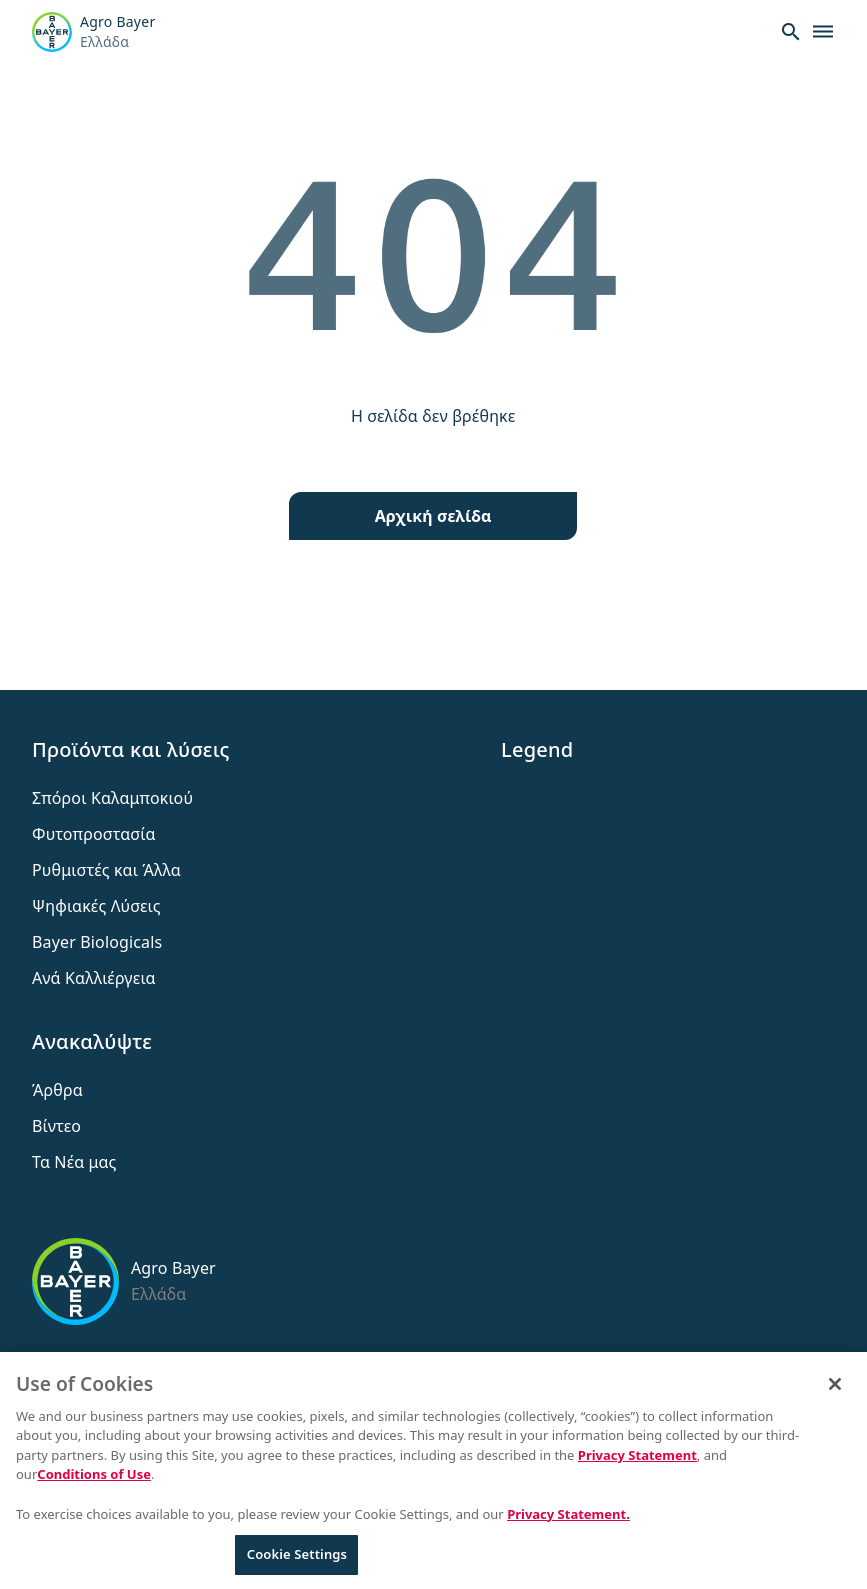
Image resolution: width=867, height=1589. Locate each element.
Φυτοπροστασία (94, 834)
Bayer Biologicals (97, 942)
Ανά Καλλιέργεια (94, 978)
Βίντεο (56, 1126)
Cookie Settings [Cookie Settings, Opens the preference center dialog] (297, 1560)
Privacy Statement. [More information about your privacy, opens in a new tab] (568, 1519)
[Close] (835, 1390)
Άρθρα (57, 1090)
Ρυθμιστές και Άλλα (106, 870)
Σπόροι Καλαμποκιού (112, 798)
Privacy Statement (637, 1461)
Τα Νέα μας (74, 1162)
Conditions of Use (94, 1480)
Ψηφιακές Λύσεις (96, 906)
